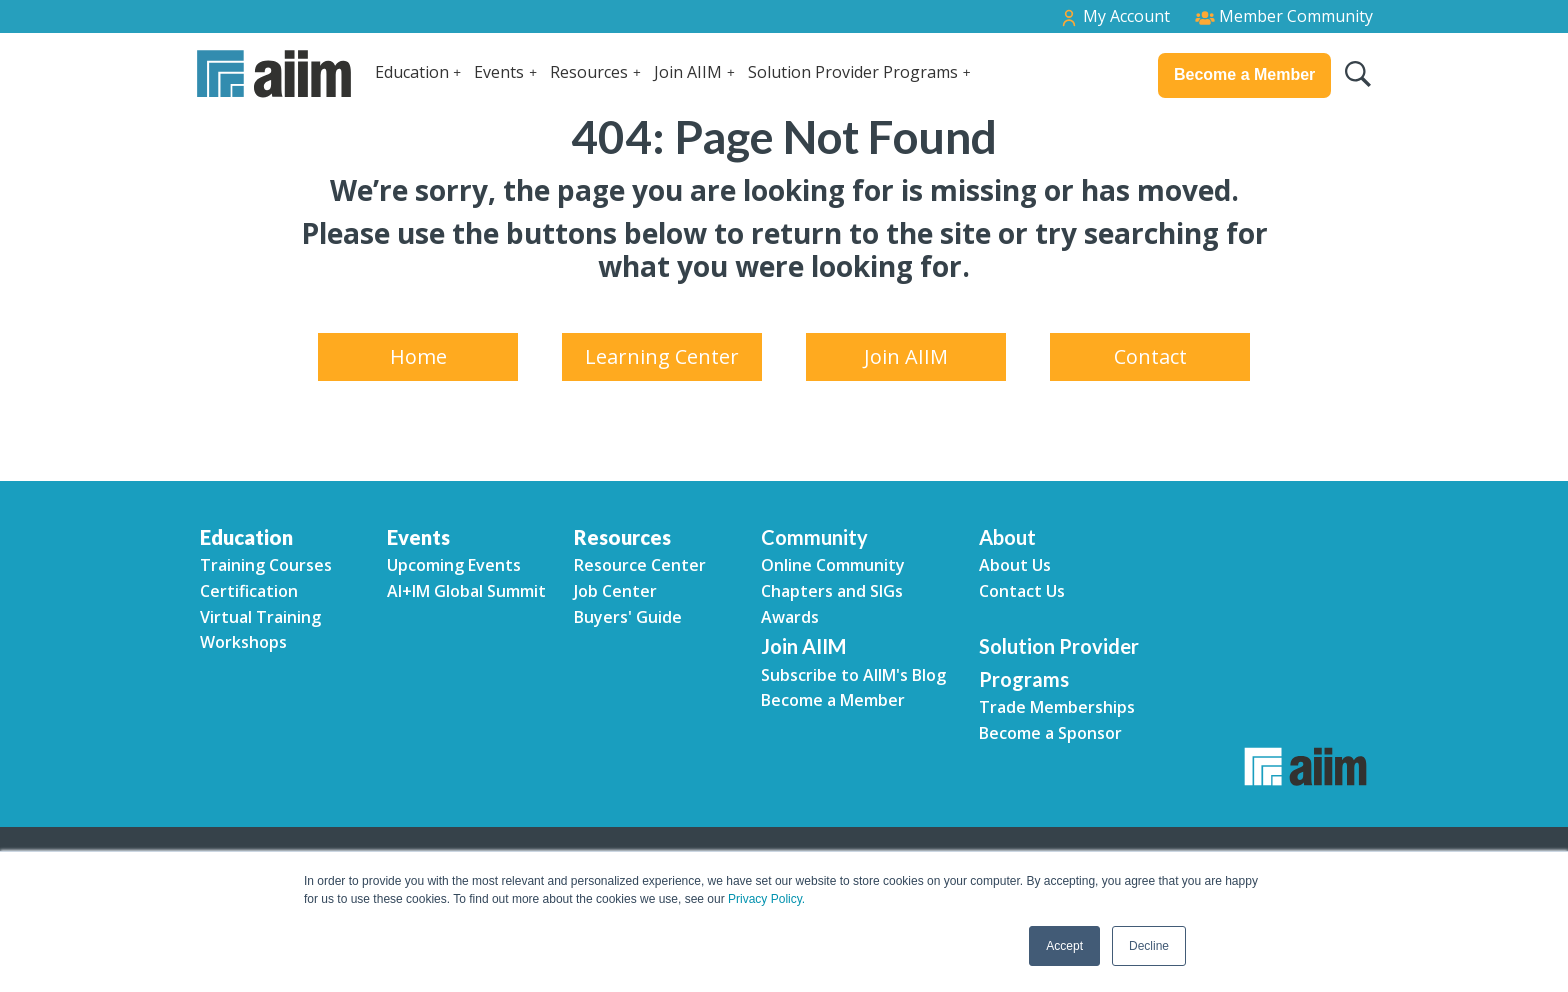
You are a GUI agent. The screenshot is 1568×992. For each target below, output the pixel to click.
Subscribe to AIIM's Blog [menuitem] (853, 675)
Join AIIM (688, 72)
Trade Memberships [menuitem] (1057, 707)
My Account (1114, 16)
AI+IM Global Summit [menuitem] (466, 591)
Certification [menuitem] (249, 591)
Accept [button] (1064, 946)
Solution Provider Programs (853, 72)
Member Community (1284, 16)
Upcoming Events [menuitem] (454, 565)
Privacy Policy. (766, 899)
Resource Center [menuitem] (640, 565)
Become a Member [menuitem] (833, 700)
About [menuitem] (1007, 537)
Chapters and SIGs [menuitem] (832, 591)
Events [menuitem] (418, 537)
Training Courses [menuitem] (266, 565)
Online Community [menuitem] (833, 565)
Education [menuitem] (246, 537)
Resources (589, 72)
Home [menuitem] (418, 356)
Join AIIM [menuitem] (906, 356)
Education (412, 72)
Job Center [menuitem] (615, 591)
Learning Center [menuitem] (662, 356)
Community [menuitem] (814, 537)
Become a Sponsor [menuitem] (1050, 733)
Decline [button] (1149, 946)
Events (499, 72)
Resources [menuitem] (622, 537)
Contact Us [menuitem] (1022, 591)
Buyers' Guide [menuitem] (628, 617)
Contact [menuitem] (1150, 356)
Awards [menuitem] (790, 617)
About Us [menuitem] (1015, 565)
